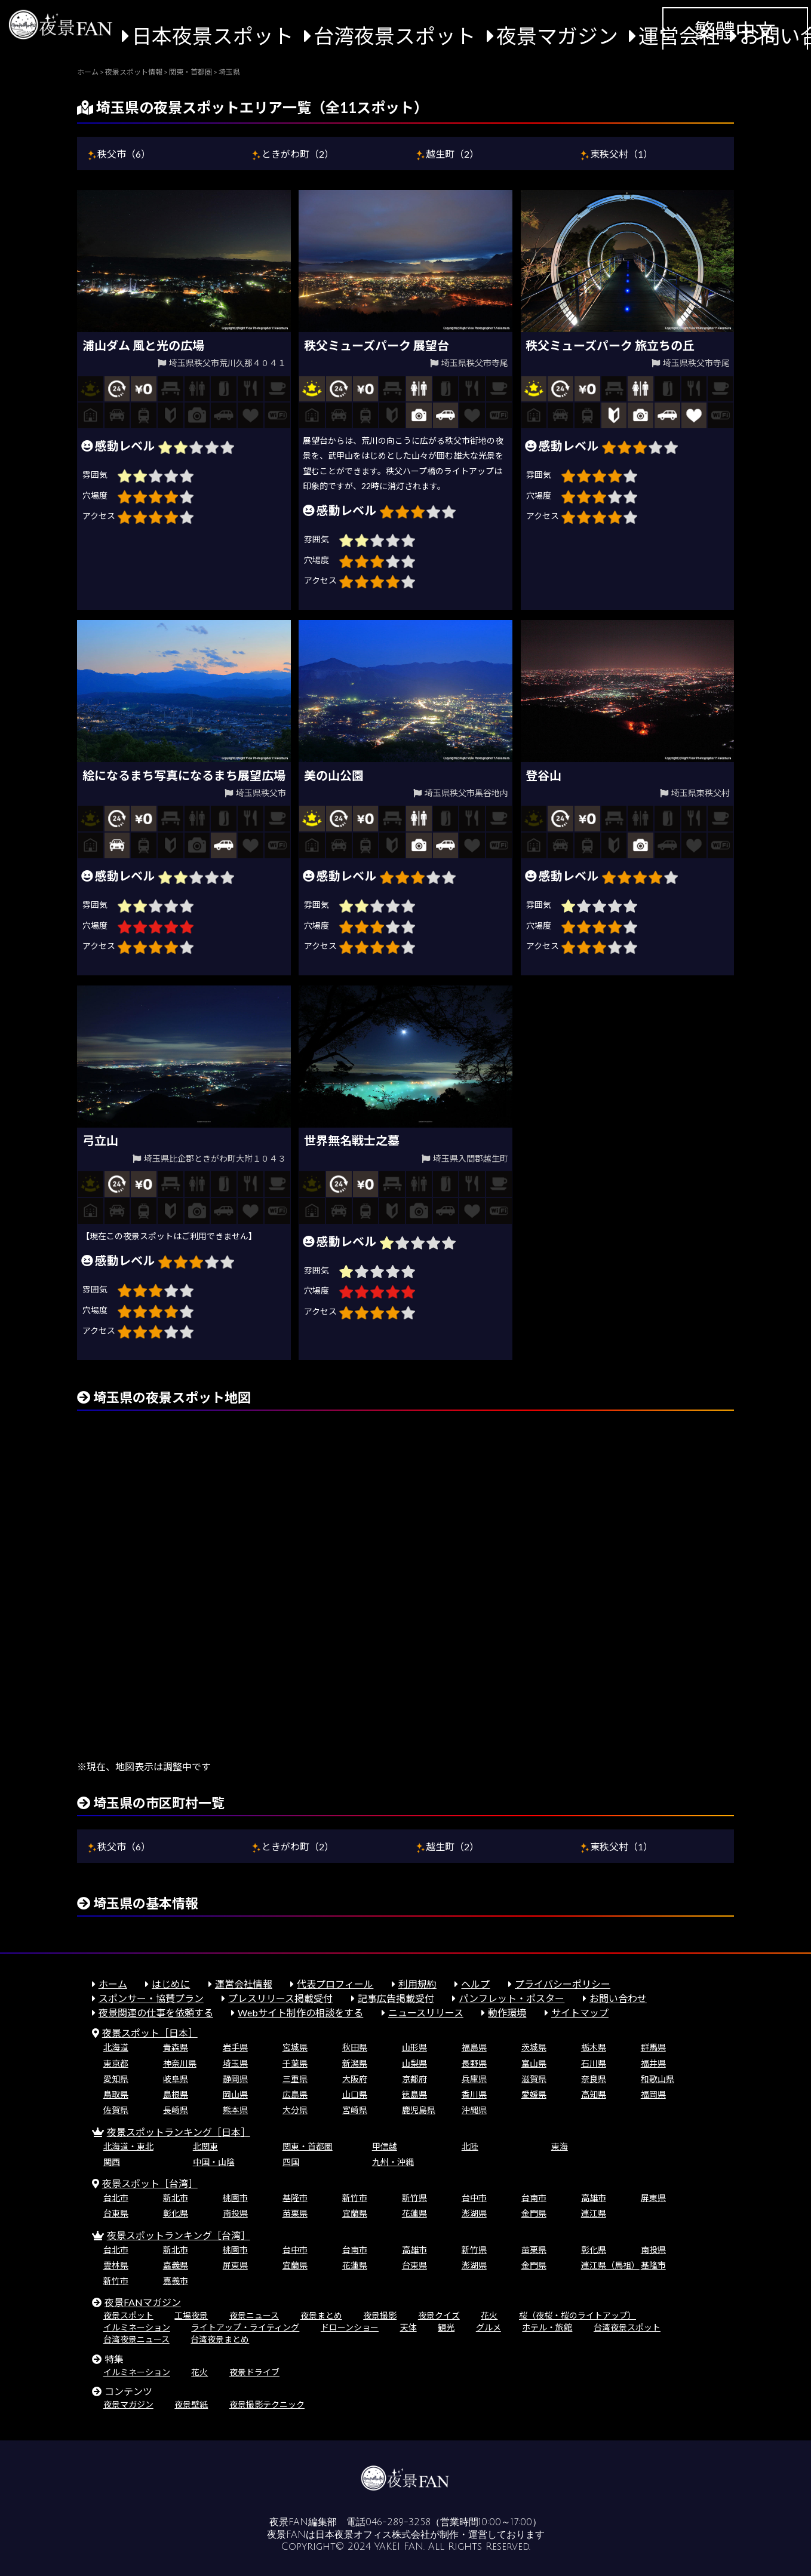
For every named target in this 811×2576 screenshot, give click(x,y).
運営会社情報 (243, 1983)
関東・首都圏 (307, 2146)
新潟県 (354, 2063)
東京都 (115, 2063)
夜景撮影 (380, 2315)
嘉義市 (175, 2281)
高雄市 (593, 2198)
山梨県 (414, 2063)
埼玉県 (235, 2063)
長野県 (474, 2063)
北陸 (470, 2146)
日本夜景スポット (212, 35)
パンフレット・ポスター (511, 1998)
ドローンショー (350, 2327)
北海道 (115, 2047)
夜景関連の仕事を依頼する (156, 2012)
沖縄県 (474, 2110)
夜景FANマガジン (143, 2302)
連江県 (593, 2213)
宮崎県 (354, 2110)
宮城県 (295, 2047)
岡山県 (235, 2094)
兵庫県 (474, 2079)
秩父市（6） (123, 153)
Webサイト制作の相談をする (300, 2012)
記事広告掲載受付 (396, 1998)
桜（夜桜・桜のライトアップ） (577, 2315)
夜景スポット (128, 2315)
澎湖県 (474, 2213)
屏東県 (653, 2198)
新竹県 (414, 2198)
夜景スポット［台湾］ (150, 2183)
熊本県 (235, 2110)
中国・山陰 (214, 2162)
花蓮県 (414, 2213)
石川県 (593, 2063)
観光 (446, 2327)
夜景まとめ (321, 2315)
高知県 (593, 2094)
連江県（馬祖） (610, 2265)
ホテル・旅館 (547, 2327)
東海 (559, 2146)
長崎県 (175, 2110)
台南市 (533, 2198)
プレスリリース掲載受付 (280, 1998)
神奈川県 (179, 2063)
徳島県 (414, 2094)
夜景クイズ (439, 2315)
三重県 (295, 2079)
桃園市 (235, 2198)
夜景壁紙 (191, 2404)
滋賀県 (533, 2079)
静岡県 (235, 2079)
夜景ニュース (254, 2315)
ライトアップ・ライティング (245, 2327)
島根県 (175, 2094)
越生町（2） (452, 153)
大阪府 (354, 2079)
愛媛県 (533, 2094)
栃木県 (593, 2047)
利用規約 (417, 1983)
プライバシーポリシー (562, 1983)
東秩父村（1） (621, 153)
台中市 (474, 2198)
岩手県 (235, 2047)
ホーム (113, 1983)
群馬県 (653, 2047)
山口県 (354, 2094)
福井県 (653, 2063)
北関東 (205, 2146)
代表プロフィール (335, 1983)
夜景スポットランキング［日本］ (178, 2132)
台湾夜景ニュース (136, 2339)
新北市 (175, 2198)
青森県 (175, 2047)
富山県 (533, 2063)
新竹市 (354, 2198)
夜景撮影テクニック (267, 2404)
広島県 (295, 2094)
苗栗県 (295, 2213)
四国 (290, 2162)
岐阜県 (175, 2079)
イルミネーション (136, 2327)
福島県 (474, 2047)
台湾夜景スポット (395, 35)
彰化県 (175, 2213)
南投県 (235, 2213)
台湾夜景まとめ (220, 2339)
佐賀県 (115, 2110)
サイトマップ (580, 2012)
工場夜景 (191, 2315)
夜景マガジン (557, 35)
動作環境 (507, 2012)
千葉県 (295, 2063)
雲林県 (115, 2265)
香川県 (474, 2094)
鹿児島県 (418, 2110)
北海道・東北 (128, 2146)
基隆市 (295, 2198)
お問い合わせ (618, 1998)
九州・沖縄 (393, 2162)
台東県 (115, 2213)
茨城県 (533, 2047)
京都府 (414, 2079)
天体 (408, 2327)
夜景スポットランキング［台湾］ (178, 2235)
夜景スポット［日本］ (150, 2032)
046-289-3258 (398, 2522)
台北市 (115, 2198)
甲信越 (384, 2146)
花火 (489, 2315)
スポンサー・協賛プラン (151, 1998)
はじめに (171, 1983)
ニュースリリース (425, 2012)
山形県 (414, 2047)
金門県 (533, 2213)
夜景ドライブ (254, 2372)
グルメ (488, 2327)
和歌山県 (657, 2079)
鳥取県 (115, 2094)
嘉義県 (175, 2265)
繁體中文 (735, 30)
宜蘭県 (354, 2213)
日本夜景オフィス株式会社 (372, 2534)
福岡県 (653, 2094)
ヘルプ (475, 1983)
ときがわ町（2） (298, 153)
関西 (111, 2162)
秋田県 (354, 2047)
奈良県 (593, 2079)
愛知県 (115, 2079)
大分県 (295, 2110)
